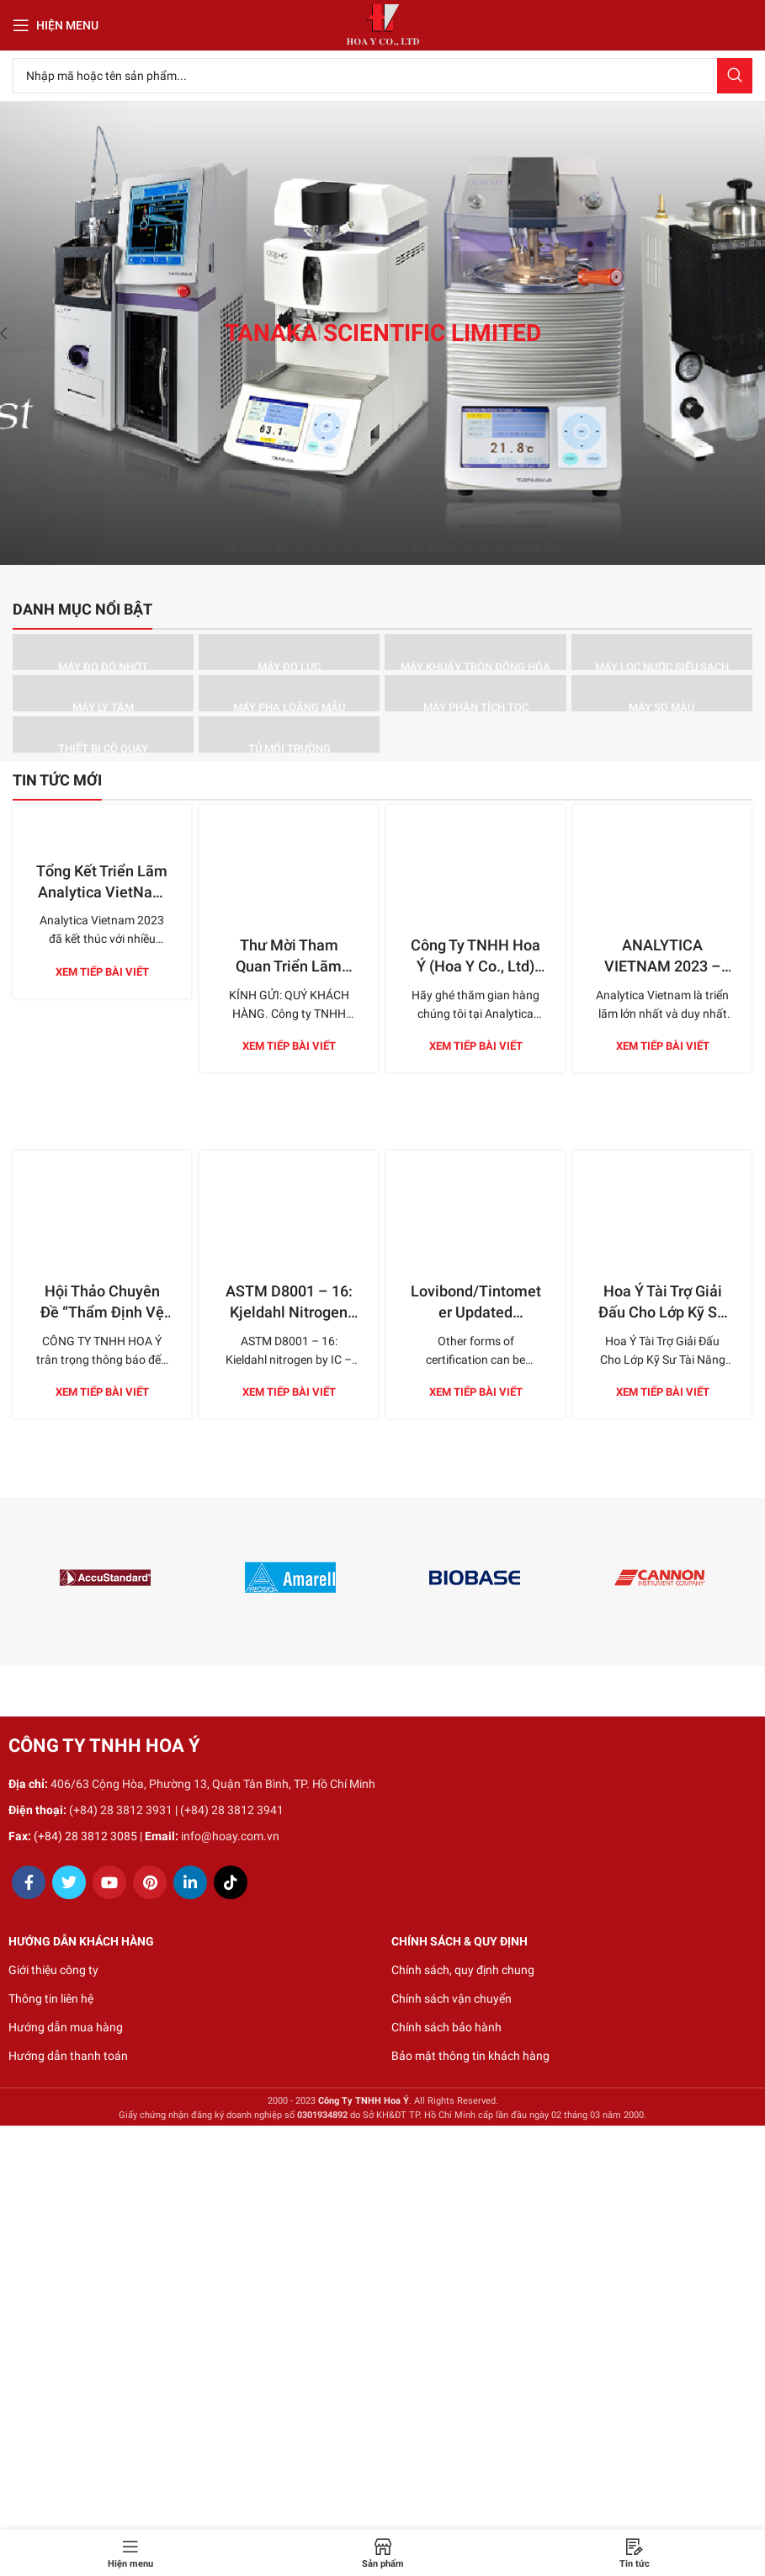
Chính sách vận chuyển (451, 1998)
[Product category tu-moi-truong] (289, 734)
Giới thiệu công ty (53, 1970)
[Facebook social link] (28, 1882)
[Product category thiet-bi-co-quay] (103, 734)
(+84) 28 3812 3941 (232, 1810)
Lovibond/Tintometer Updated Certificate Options (476, 1238)
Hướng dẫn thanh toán (68, 2055)
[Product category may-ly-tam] (103, 693)
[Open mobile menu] (55, 25)
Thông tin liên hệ (50, 1998)
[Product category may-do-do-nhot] (103, 652)
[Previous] (17, 333)
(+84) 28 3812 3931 (121, 1810)
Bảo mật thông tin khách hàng (470, 2055)
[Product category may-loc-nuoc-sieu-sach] (661, 652)
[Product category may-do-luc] (289, 652)
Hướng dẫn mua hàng (65, 2027)
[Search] (382, 75)
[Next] (748, 333)
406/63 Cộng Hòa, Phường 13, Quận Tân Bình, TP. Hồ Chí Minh (212, 1784)
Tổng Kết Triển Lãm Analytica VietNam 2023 (101, 892)
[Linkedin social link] (190, 1882)
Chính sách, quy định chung (462, 1970)
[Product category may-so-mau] (661, 693)
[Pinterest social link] (150, 1882)
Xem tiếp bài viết (102, 971)
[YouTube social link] (109, 1882)
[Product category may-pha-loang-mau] (289, 693)
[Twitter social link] (69, 1882)
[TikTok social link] (230, 1882)
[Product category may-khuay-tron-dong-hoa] (475, 652)
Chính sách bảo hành (446, 2027)
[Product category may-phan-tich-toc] (475, 693)
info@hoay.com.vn (230, 1836)
